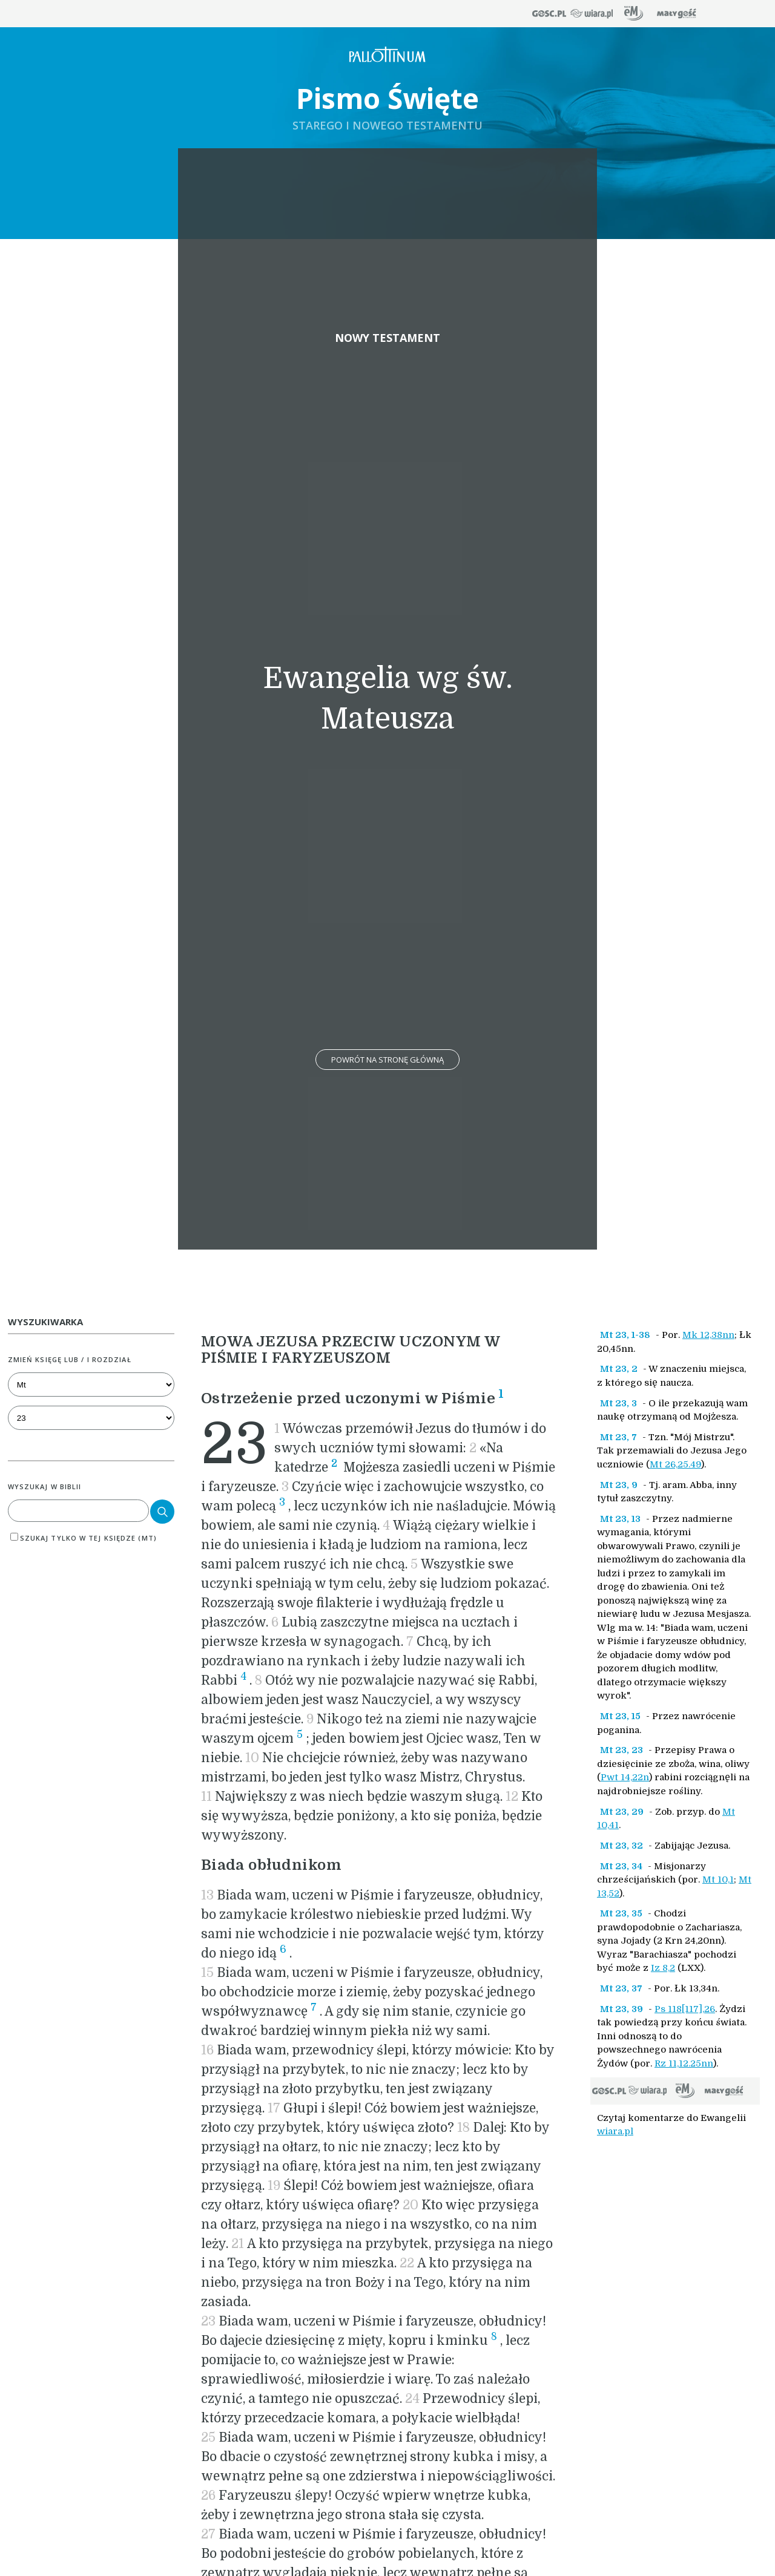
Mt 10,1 (718, 1879)
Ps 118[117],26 (685, 2009)
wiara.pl (615, 2131)
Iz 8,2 (663, 1967)
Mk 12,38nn (708, 1334)
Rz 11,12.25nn (684, 2063)
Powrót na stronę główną (387, 1059)
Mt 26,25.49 (675, 1464)
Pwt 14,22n (625, 1777)
